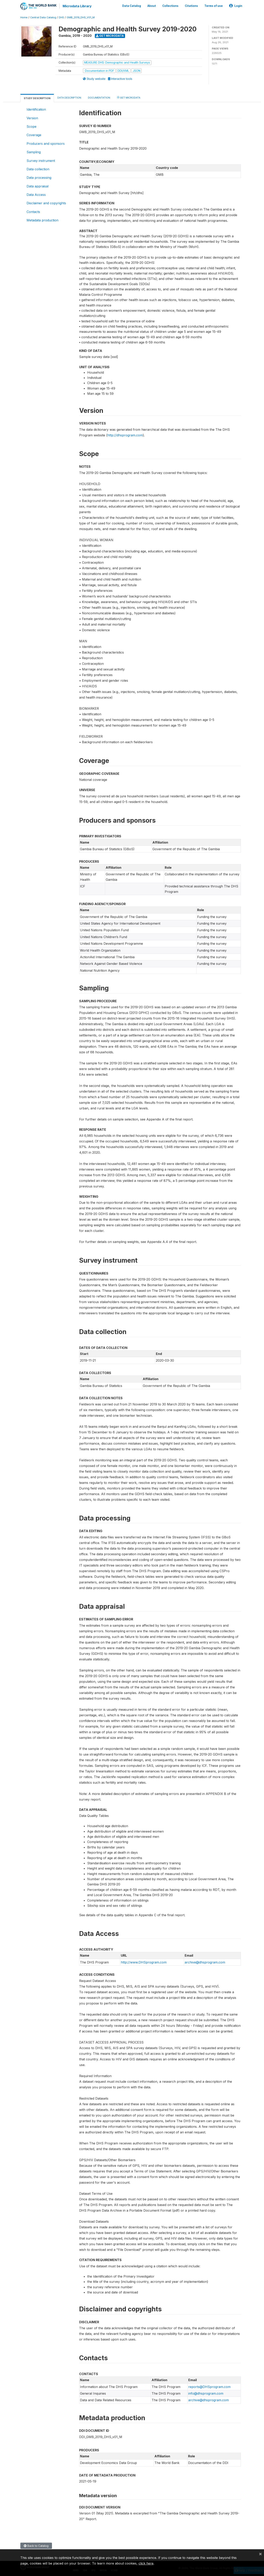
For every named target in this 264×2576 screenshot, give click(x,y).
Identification (36, 109)
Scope (31, 126)
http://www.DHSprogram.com (144, 1962)
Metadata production (42, 220)
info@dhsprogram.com (205, 2393)
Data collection (38, 169)
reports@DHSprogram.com (209, 2386)
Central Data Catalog (43, 17)
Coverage (34, 135)
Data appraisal (38, 186)
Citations (191, 5)
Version (32, 117)
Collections (170, 5)
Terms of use (213, 5)
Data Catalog (131, 5)
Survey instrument (41, 160)
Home (24, 17)
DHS (61, 17)
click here (146, 2563)
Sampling (34, 152)
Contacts (33, 211)
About (151, 5)
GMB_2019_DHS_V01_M (81, 17)
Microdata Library (76, 6)
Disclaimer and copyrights (46, 203)
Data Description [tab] (69, 97)
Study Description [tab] (37, 97)
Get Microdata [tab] (128, 97)
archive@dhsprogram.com (205, 1962)
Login (235, 5)
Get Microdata (110, 35)
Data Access (36, 194)
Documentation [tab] (99, 97)
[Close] (260, 2553)
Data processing (39, 177)
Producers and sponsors (46, 143)
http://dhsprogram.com (125, 435)
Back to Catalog (36, 2545)
